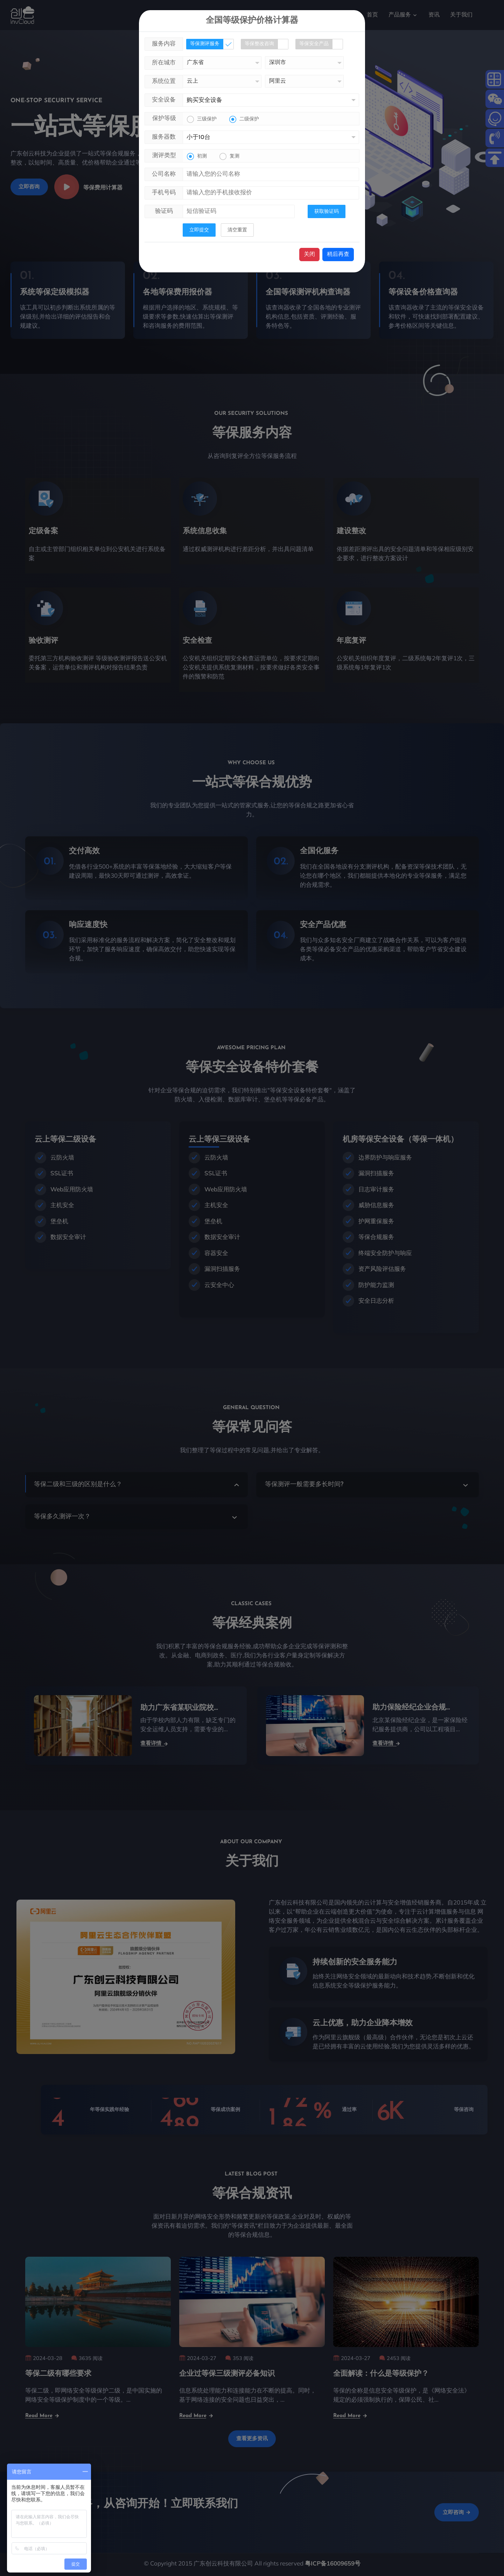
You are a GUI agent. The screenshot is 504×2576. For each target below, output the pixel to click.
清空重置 (237, 229)
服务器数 (164, 137)
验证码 (164, 211)
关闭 (309, 254)
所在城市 (164, 62)
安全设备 (164, 100)
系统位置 (164, 81)
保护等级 (164, 118)
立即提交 (199, 229)
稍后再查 (338, 254)
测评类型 (164, 155)
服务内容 (164, 44)
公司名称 (164, 174)
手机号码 (164, 192)
